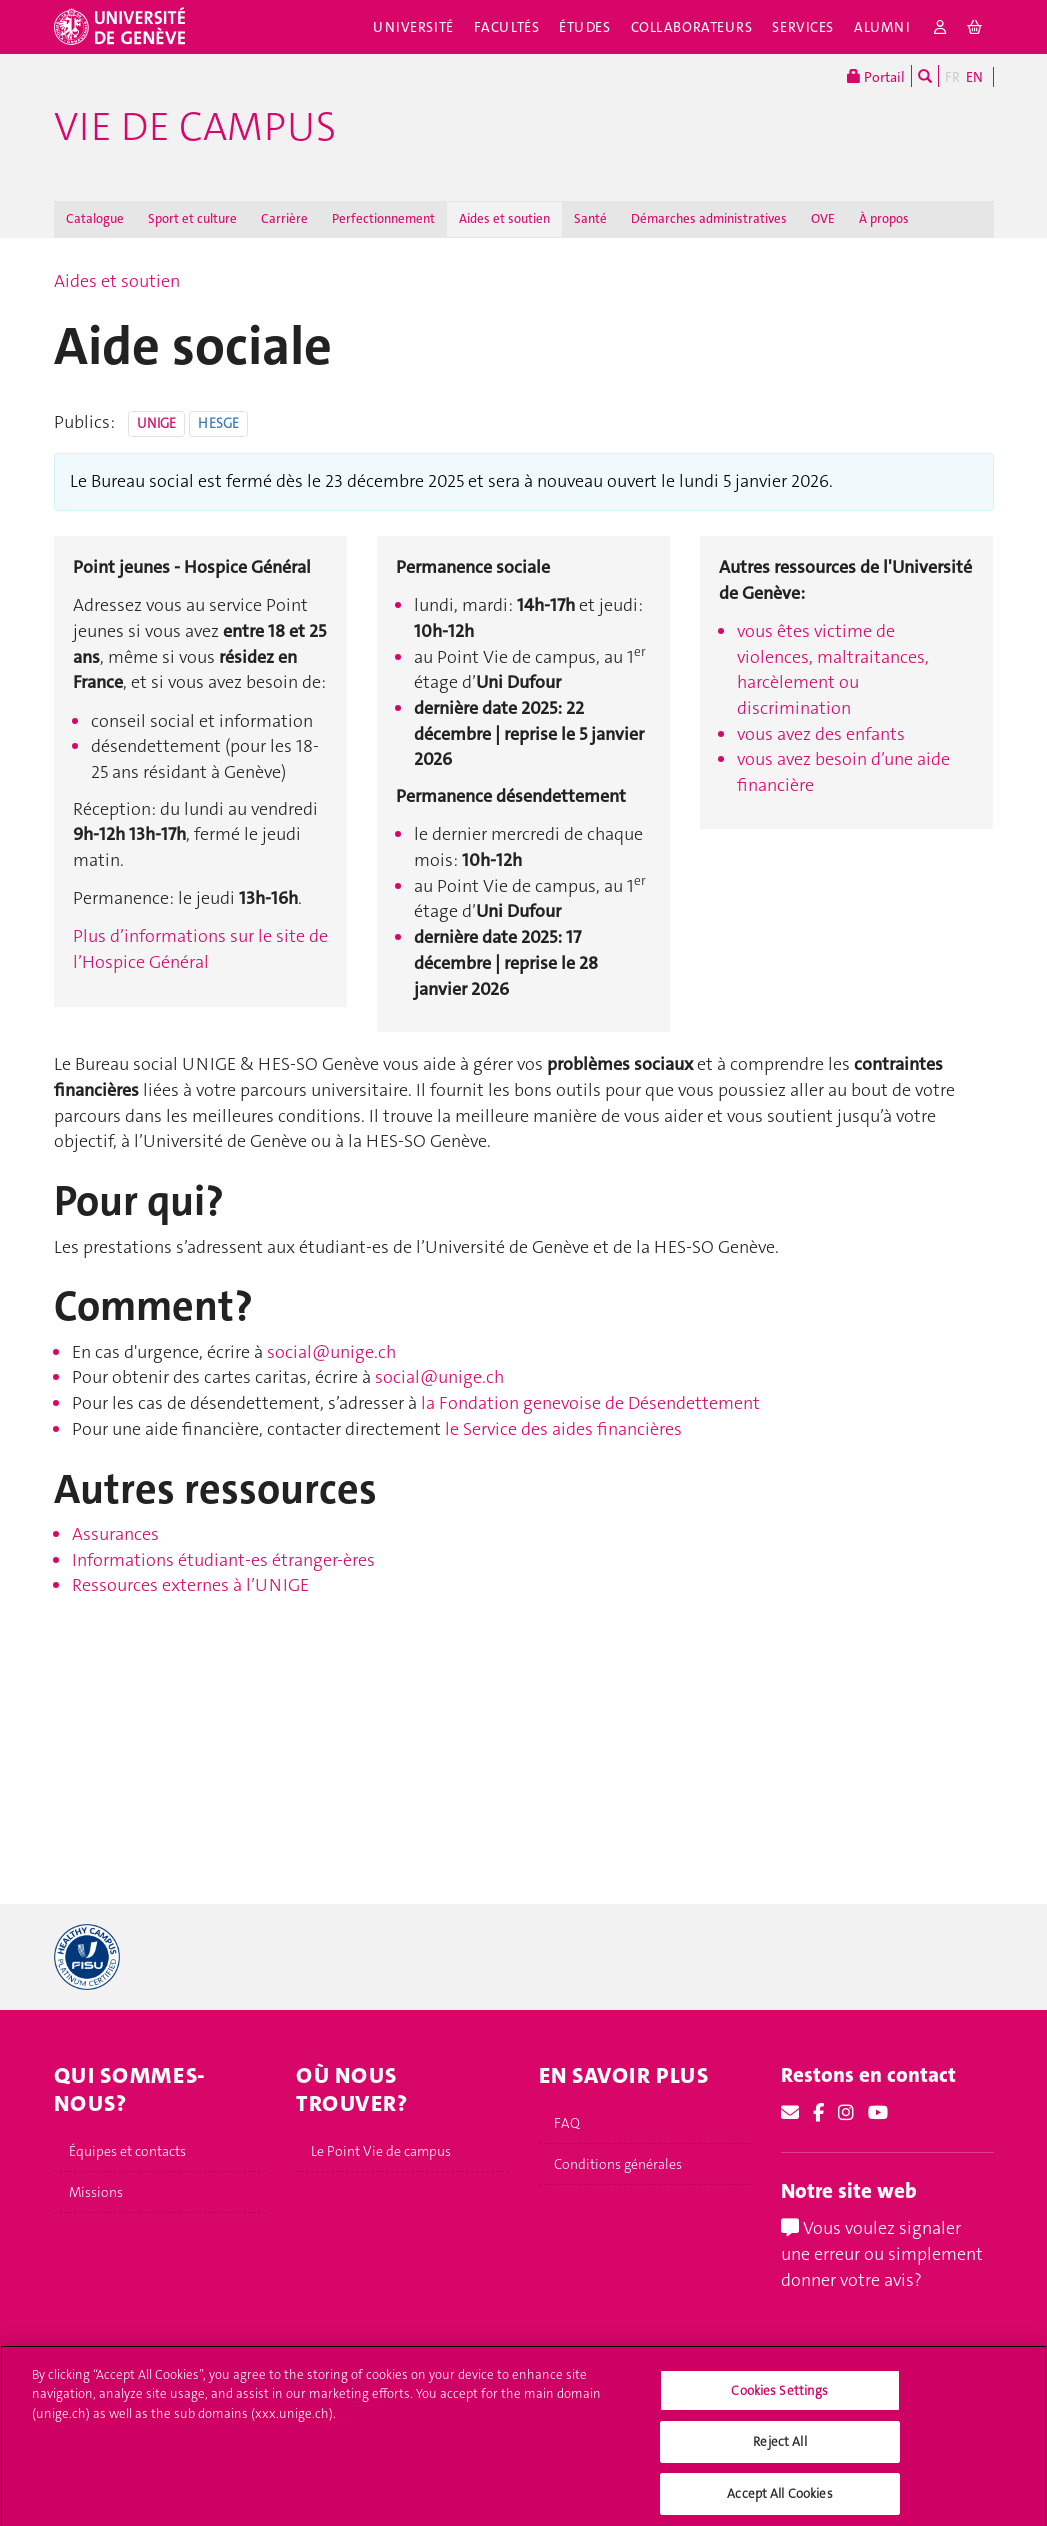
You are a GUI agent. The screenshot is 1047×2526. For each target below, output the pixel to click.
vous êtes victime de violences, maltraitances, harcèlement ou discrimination (833, 669)
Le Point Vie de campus (381, 2151)
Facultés (507, 27)
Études (584, 27)
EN (974, 77)
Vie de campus (195, 127)
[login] (940, 27)
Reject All (779, 2456)
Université (413, 27)
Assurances (115, 1534)
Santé (590, 218)
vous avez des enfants (821, 734)
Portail (876, 76)
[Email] (790, 2113)
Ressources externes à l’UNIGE (190, 1585)
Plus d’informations (149, 936)
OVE (823, 218)
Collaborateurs (692, 27)
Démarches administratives (709, 218)
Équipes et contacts (127, 2151)
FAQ (567, 2123)
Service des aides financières (572, 1429)
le (454, 1429)
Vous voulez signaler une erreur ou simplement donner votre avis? (882, 2253)
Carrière (284, 218)
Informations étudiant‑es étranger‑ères (223, 1560)
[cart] (975, 27)
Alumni (882, 27)
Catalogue (95, 218)
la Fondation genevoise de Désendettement (590, 1403)
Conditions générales (618, 2164)
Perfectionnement (383, 218)
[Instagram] (846, 2113)
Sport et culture (192, 218)
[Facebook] (818, 2113)
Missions (96, 2192)
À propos (884, 218)
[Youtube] (878, 2113)
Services (803, 27)
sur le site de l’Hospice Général (200, 949)
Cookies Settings (779, 2404)
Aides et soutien (504, 218)
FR (952, 77)
